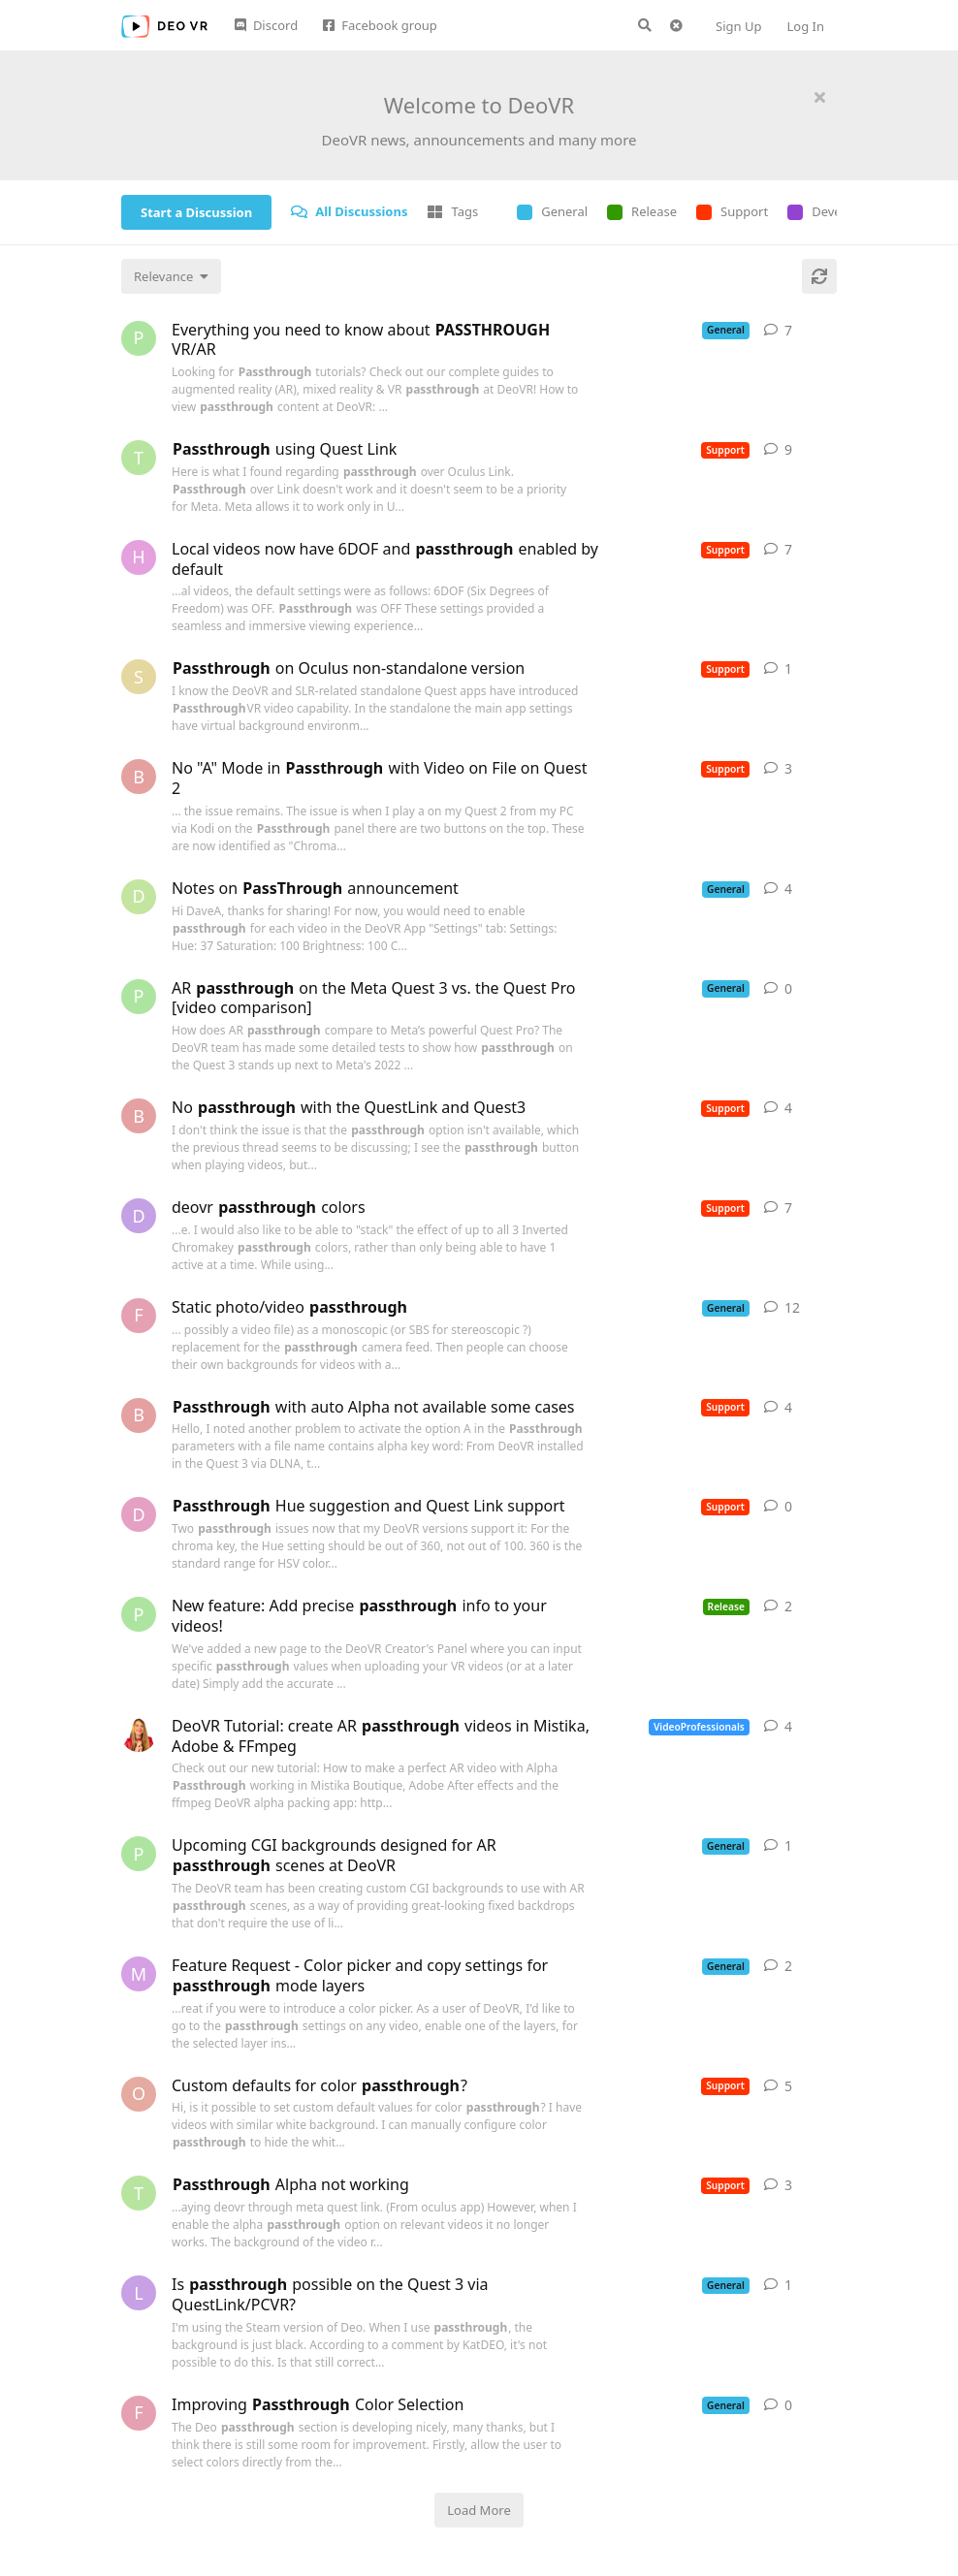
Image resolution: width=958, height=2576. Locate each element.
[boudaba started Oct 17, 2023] (138, 1415)
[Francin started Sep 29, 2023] (138, 2413)
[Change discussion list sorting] (171, 276)
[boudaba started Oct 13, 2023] (138, 1115)
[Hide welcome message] (819, 97)
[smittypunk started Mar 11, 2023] (138, 676)
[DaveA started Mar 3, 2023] (138, 896)
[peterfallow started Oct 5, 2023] (138, 996)
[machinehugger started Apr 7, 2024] (138, 1973)
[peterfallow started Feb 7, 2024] (138, 1614)
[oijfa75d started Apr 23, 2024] (138, 2094)
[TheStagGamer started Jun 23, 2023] (138, 457)
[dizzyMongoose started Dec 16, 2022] (138, 1514)
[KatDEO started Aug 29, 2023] (138, 1734)
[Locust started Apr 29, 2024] (138, 2292)
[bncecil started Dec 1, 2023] (138, 776)
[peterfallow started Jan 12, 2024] (138, 338)
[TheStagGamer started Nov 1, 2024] (138, 2193)
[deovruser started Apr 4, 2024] (138, 1215)
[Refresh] (819, 276)
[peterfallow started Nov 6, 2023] (138, 1853)
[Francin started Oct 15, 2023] (138, 1315)
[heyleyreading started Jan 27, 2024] (138, 557)
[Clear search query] (675, 25)
